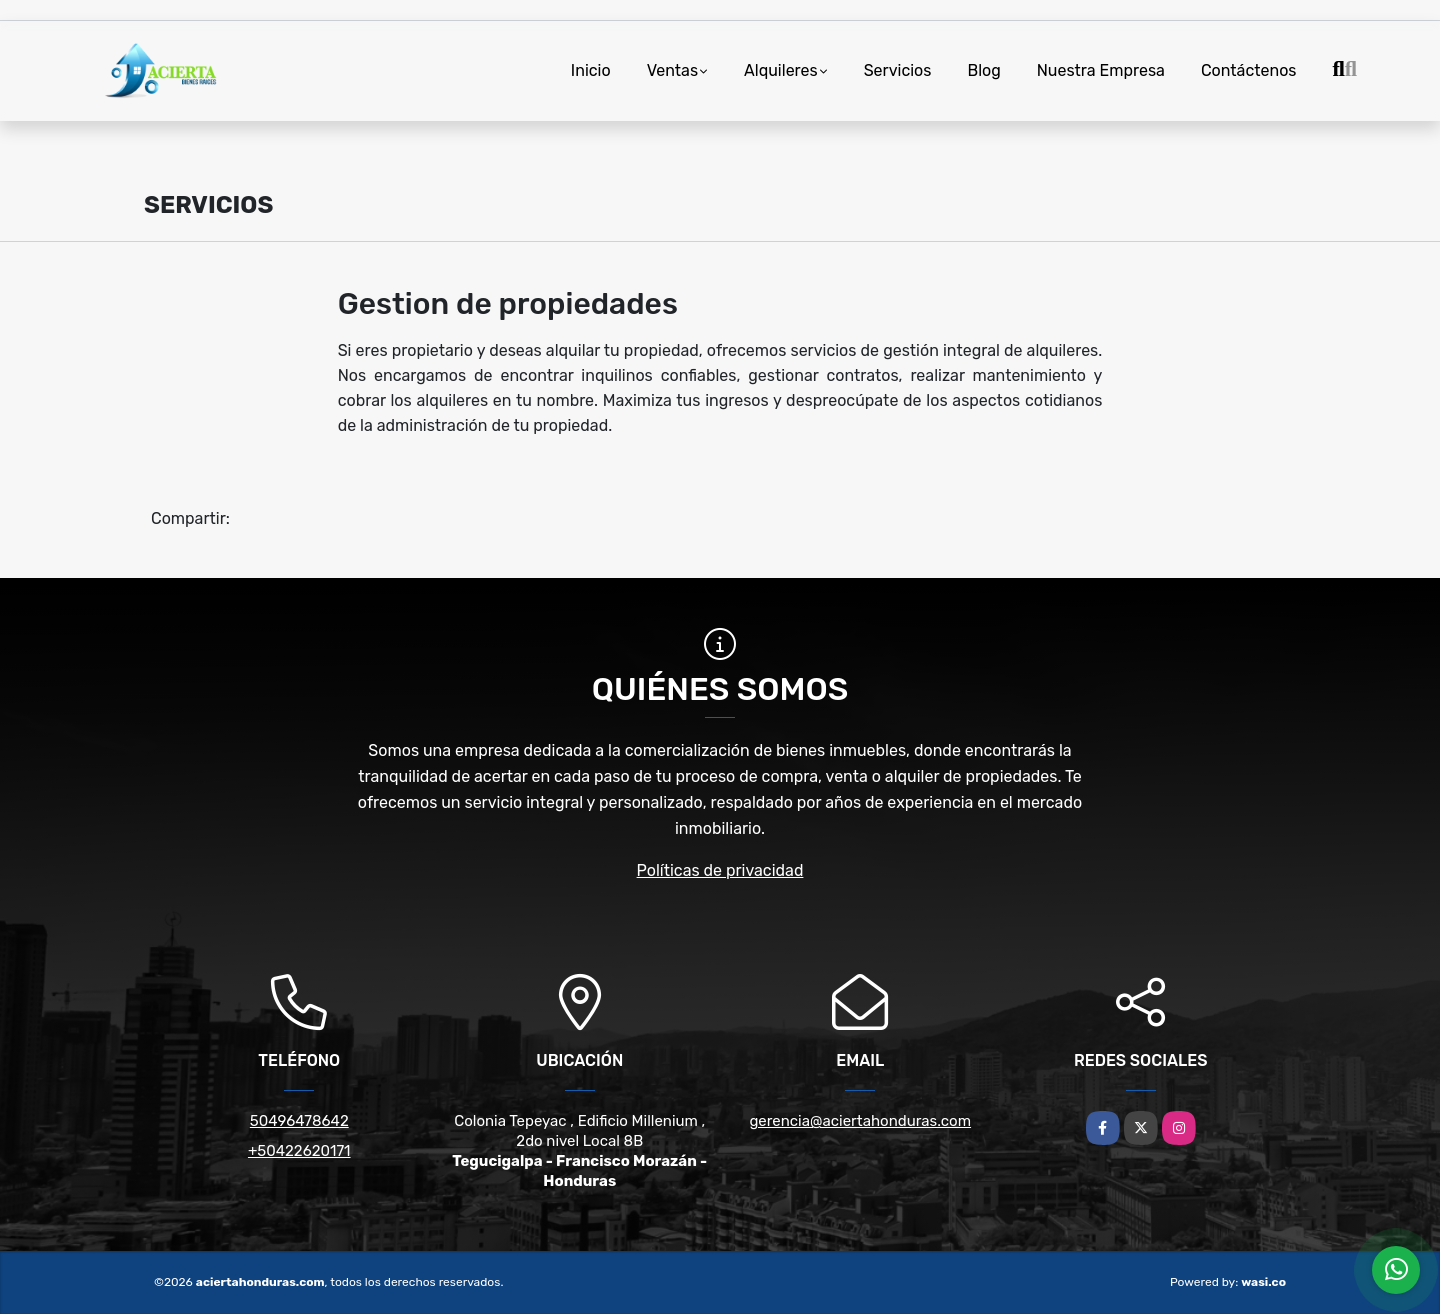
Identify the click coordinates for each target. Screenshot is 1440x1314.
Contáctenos (1249, 70)
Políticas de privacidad (720, 870)
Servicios (898, 70)
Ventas (672, 70)
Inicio (591, 70)
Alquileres (781, 70)
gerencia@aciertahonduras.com (860, 1121)
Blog (983, 70)
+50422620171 (299, 1151)
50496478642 (299, 1121)
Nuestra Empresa (1101, 70)
